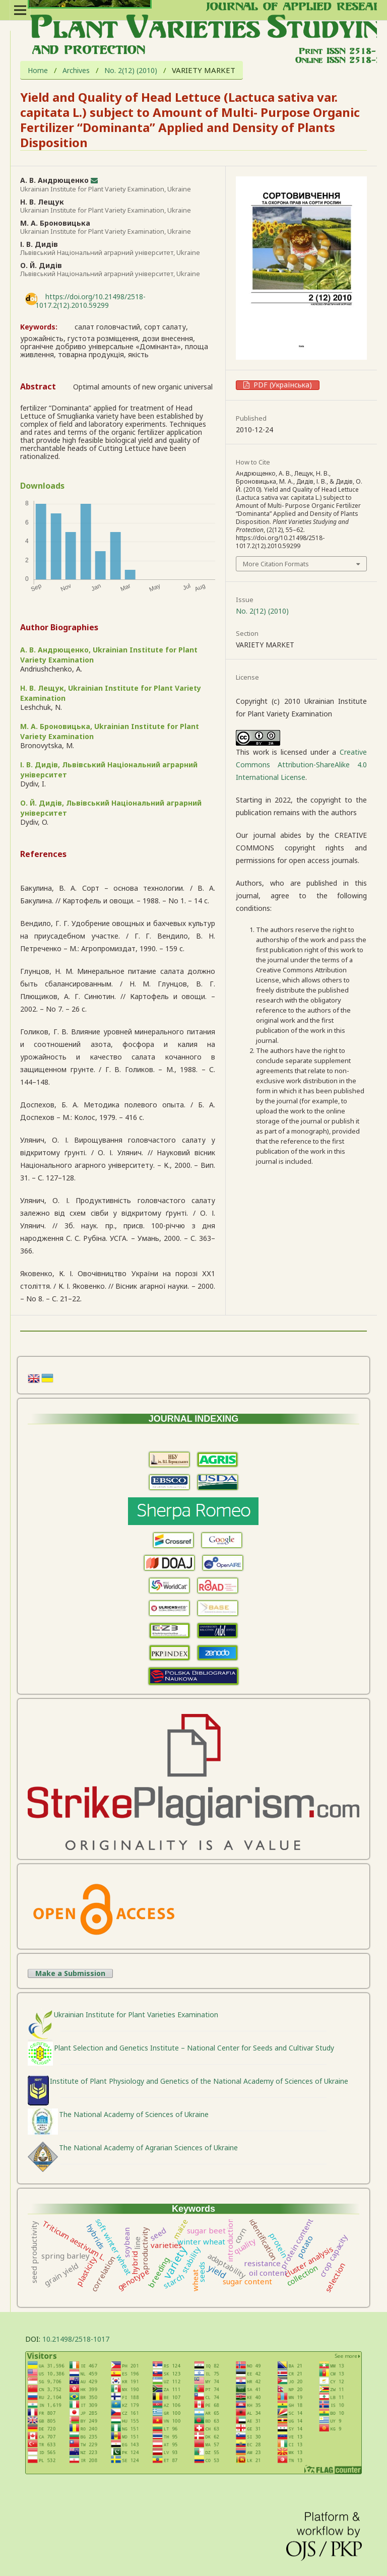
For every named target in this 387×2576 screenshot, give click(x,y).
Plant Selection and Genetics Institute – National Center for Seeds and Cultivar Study (194, 2048)
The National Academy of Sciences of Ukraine (134, 2114)
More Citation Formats (276, 563)
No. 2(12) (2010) (130, 71)
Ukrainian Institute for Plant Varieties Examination (136, 2014)
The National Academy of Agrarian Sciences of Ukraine (148, 2147)
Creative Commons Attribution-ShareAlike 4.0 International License (301, 764)
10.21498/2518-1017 (75, 2339)
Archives (76, 71)
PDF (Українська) (281, 384)
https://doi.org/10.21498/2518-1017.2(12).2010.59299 (90, 301)
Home (38, 71)
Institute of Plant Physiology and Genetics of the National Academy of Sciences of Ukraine (199, 2081)
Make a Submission (70, 1973)
